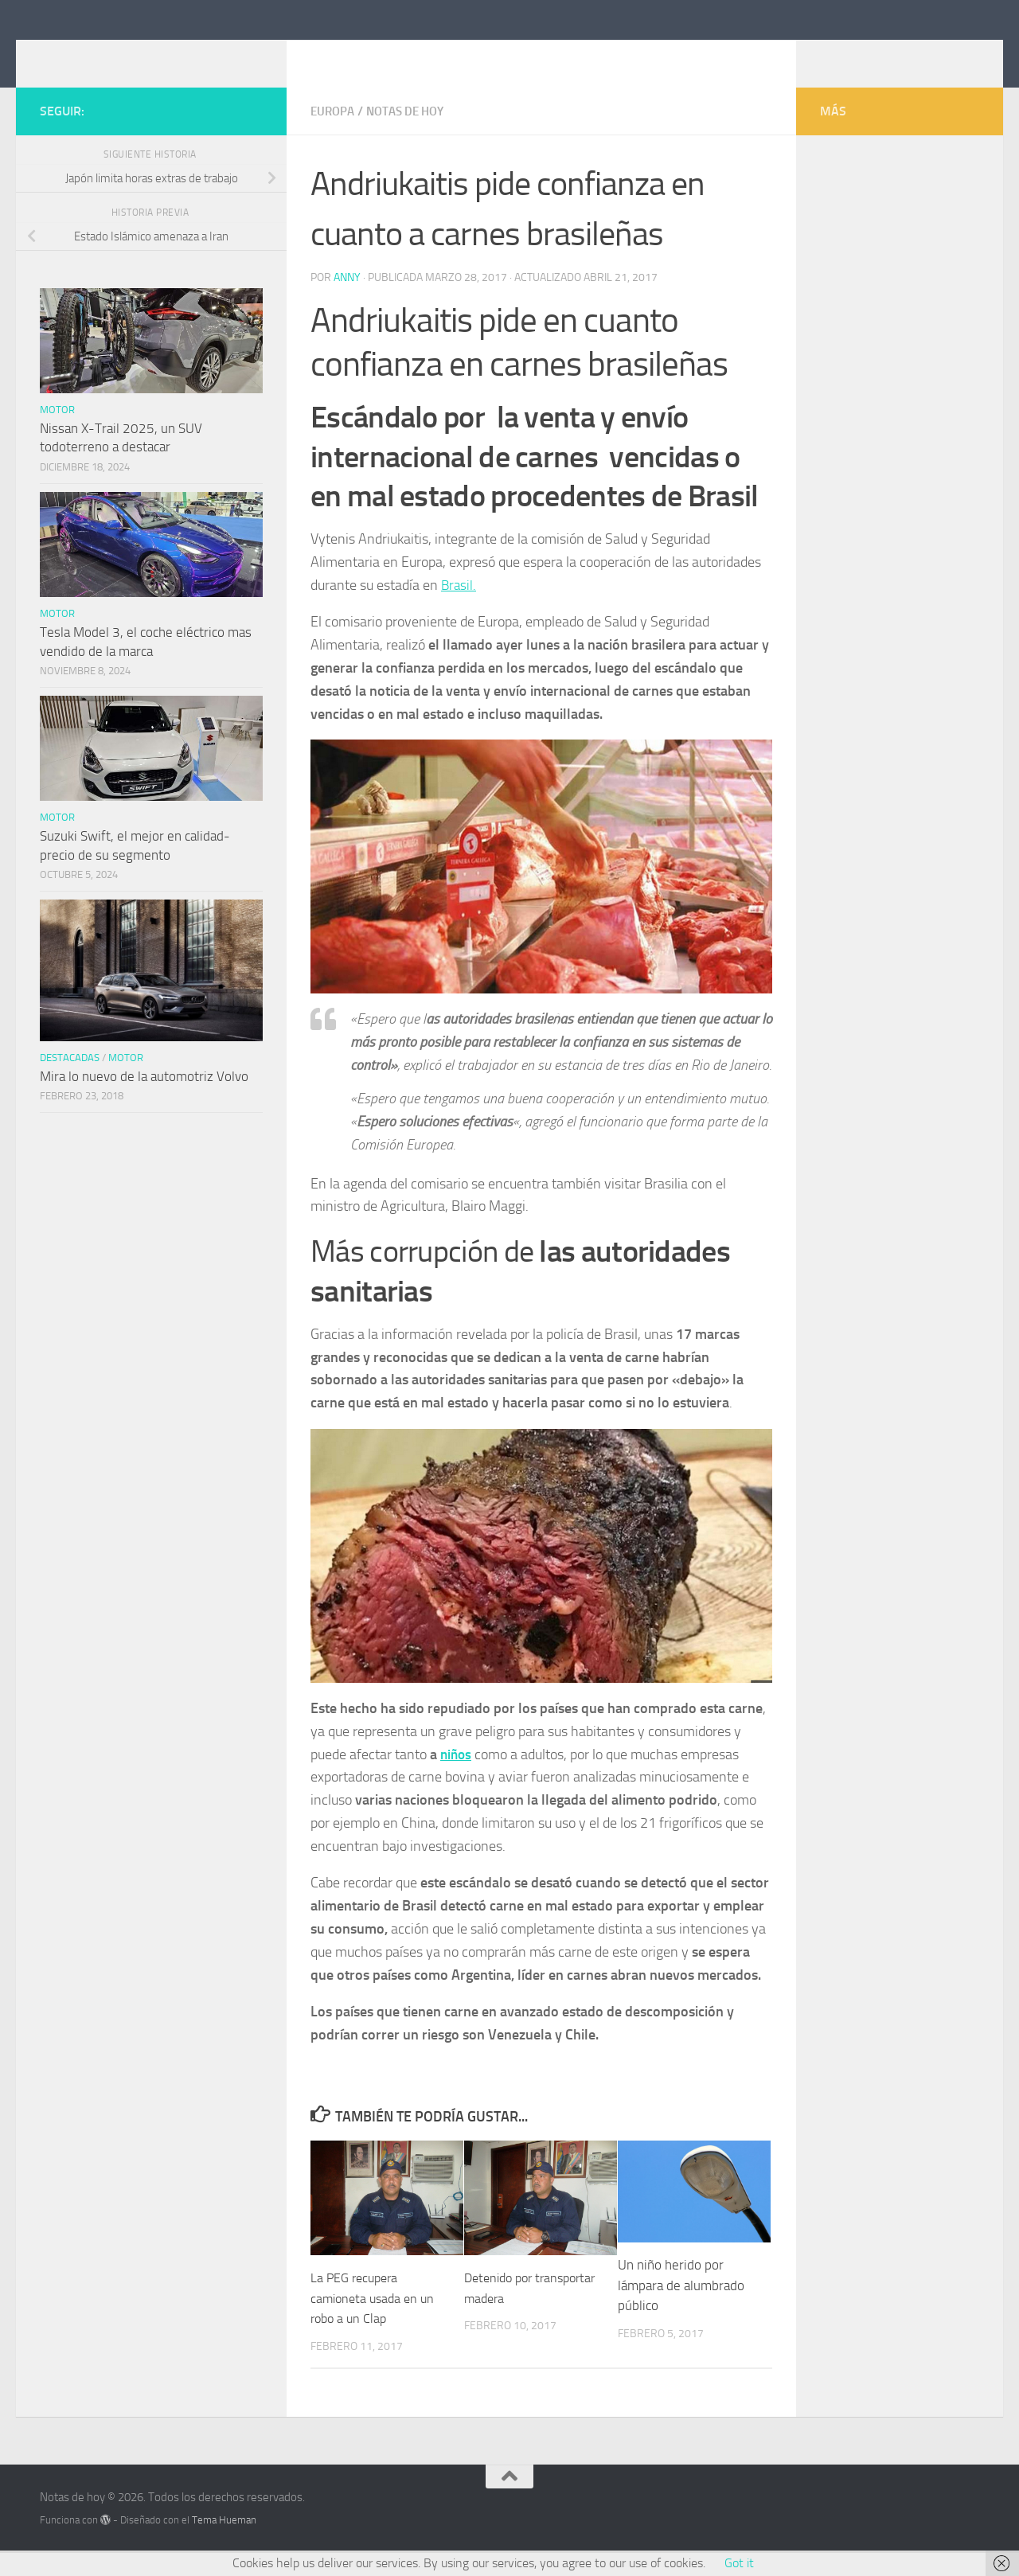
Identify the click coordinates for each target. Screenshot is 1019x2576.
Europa (333, 134)
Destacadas (70, 1081)
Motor (57, 433)
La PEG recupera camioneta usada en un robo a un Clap (375, 2321)
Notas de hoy (131, 55)
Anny (347, 300)
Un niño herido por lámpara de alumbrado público (681, 2308)
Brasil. (459, 608)
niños (457, 1777)
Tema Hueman (224, 2543)
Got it (739, 2562)
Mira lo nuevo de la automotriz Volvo (144, 1100)
